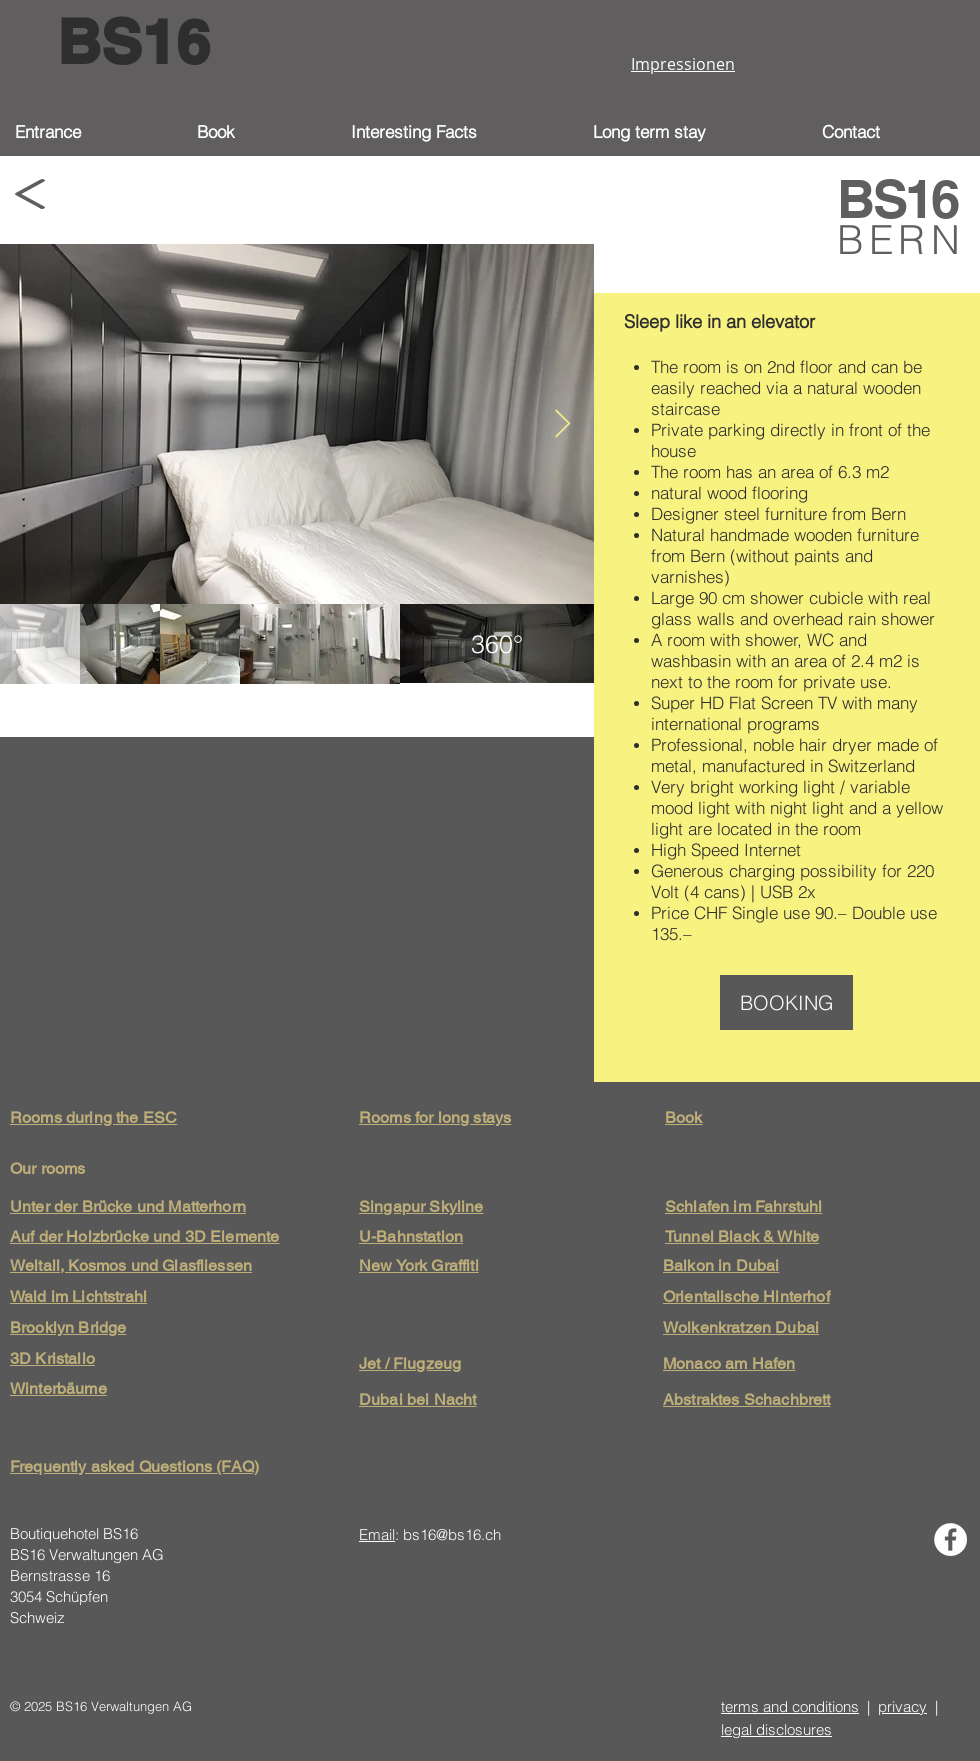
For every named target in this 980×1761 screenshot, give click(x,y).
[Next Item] (562, 424)
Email (377, 1534)
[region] (497, 644)
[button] (457, 132)
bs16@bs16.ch (452, 1534)
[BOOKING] (786, 1002)
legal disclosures (776, 1729)
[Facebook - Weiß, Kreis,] (950, 1539)
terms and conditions (790, 1706)
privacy (902, 1706)
